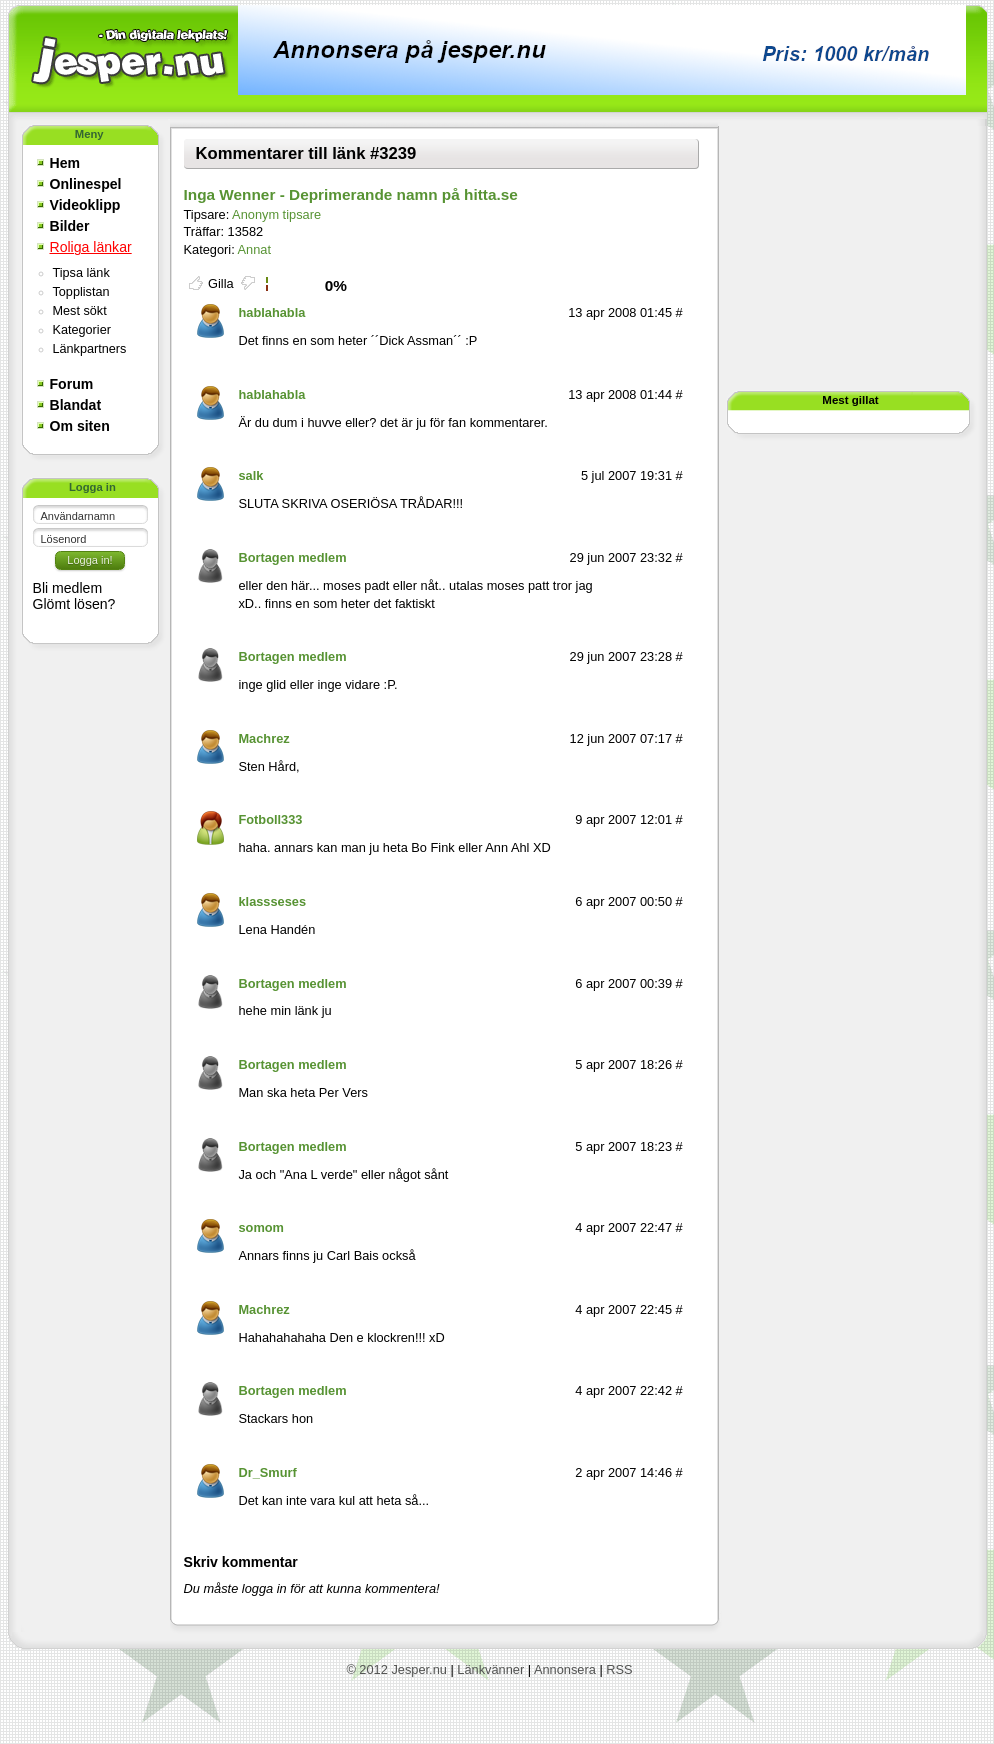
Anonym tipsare (276, 214)
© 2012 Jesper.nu (396, 1669)
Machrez (263, 738)
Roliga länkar (91, 247)
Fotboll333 (270, 819)
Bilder (70, 226)
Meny (89, 134)
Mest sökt (80, 311)
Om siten (80, 426)
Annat (254, 249)
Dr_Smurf (267, 1472)
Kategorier (82, 330)
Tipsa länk (81, 273)
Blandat (76, 405)
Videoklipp (85, 205)
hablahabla (271, 312)
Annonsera (565, 1669)
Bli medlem (68, 588)
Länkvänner (490, 1669)
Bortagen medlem (292, 557)
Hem (65, 163)
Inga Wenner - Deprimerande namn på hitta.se (351, 194)
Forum (72, 384)
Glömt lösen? (74, 604)
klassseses (272, 901)
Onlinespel (86, 184)
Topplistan (81, 292)
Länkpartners (90, 349)
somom (261, 1227)
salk (250, 475)
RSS (619, 1669)
